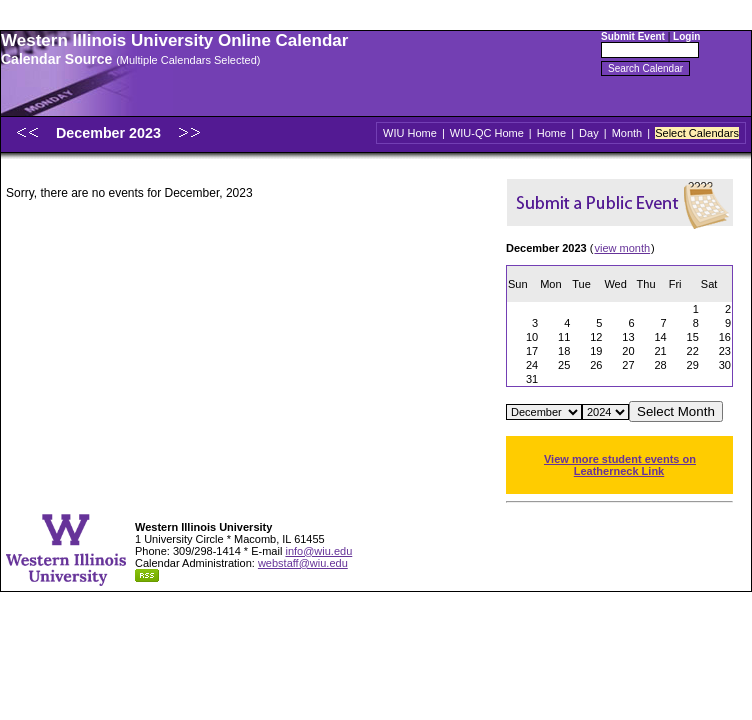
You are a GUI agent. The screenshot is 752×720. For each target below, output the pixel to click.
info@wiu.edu (318, 551)
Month (627, 133)
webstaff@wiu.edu (303, 563)
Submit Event (633, 36)
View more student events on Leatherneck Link (620, 465)
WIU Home (410, 133)
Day (589, 133)
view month (622, 248)
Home (551, 133)
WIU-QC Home (487, 133)
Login (686, 36)
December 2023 (110, 133)
